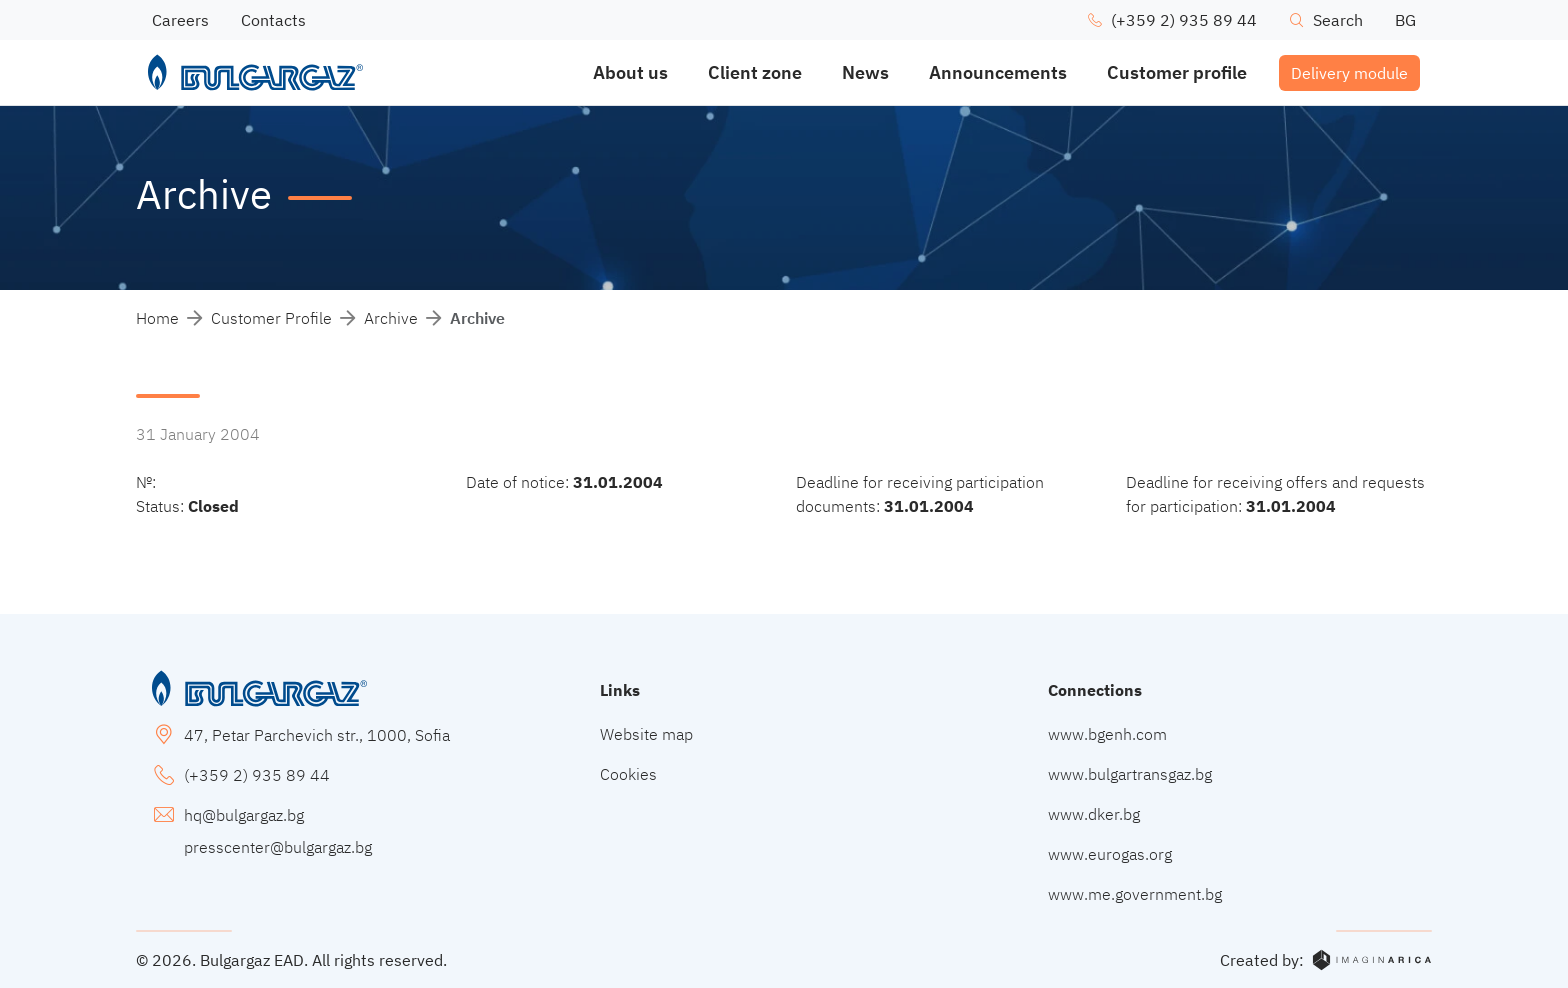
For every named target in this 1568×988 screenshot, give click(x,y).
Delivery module (1349, 73)
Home (157, 318)
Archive (391, 318)
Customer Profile (271, 318)
